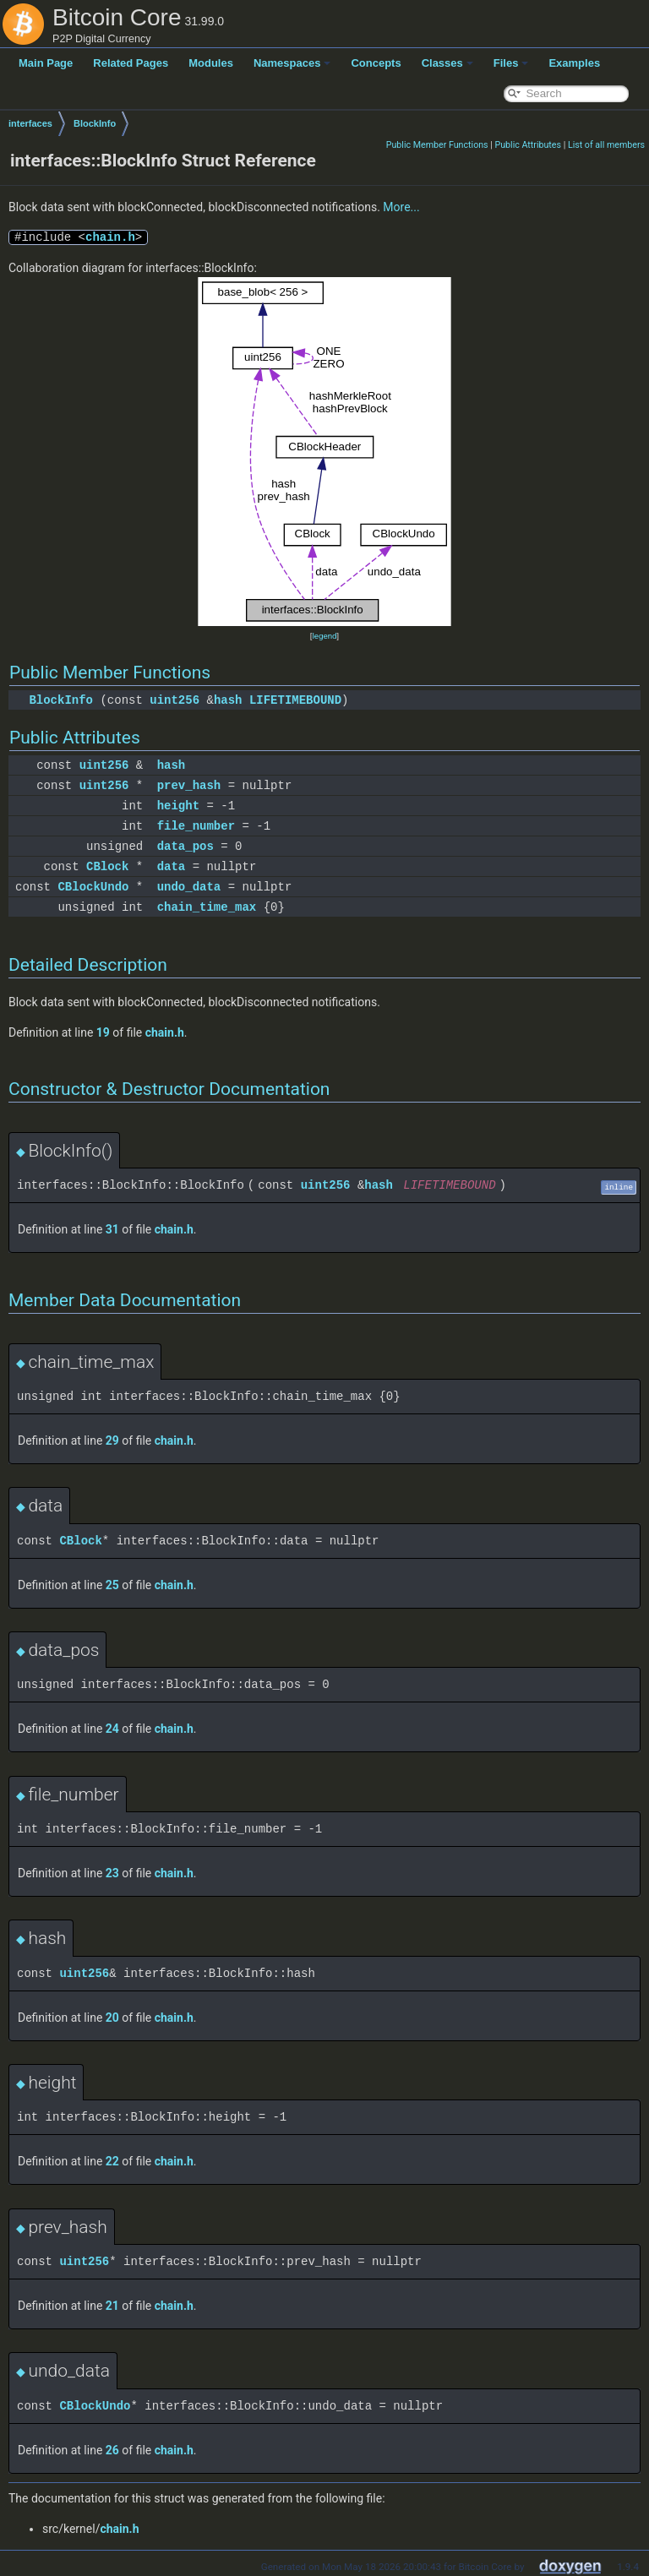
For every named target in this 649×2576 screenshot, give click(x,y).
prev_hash (189, 785)
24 (112, 1728)
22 (112, 2161)
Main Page (46, 63)
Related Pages (130, 63)
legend (324, 635)
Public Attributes (527, 144)
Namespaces (292, 63)
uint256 (174, 700)
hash (228, 700)
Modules (210, 63)
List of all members (606, 144)
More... (401, 207)
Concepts (376, 63)
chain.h (110, 237)
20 (112, 2017)
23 (112, 1873)
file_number (196, 826)
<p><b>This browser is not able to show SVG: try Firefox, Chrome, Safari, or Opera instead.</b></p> (324, 452)
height (178, 806)
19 (103, 1032)
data (171, 866)
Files (511, 63)
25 (112, 1585)
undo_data (189, 887)
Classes (447, 63)
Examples (574, 63)
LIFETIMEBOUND (295, 700)
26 (112, 2450)
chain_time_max (207, 907)
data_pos (185, 846)
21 (112, 2305)
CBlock (107, 866)
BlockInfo (95, 123)
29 (112, 1440)
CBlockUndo (92, 887)
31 (112, 1229)
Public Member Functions (437, 144)
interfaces (30, 123)
